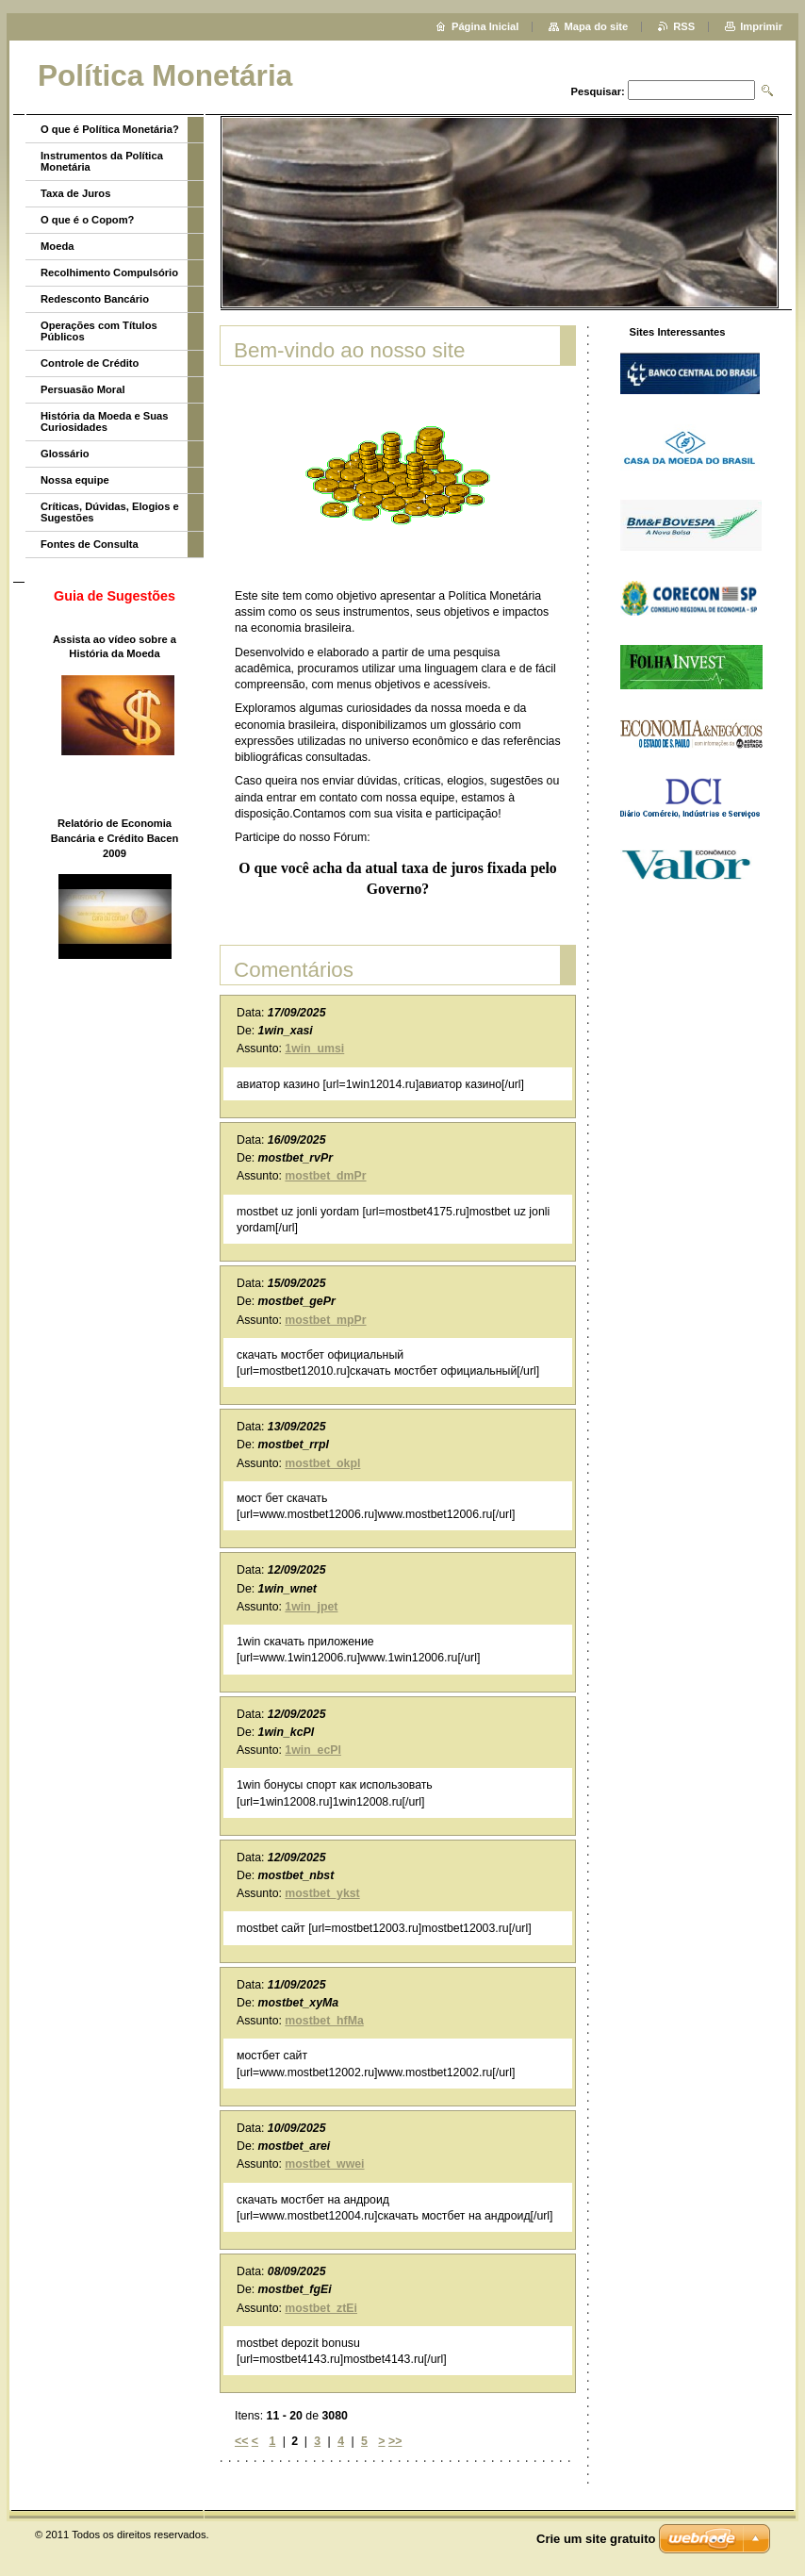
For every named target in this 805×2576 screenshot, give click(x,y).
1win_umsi (314, 1048)
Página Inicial (485, 26)
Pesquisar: (598, 91)
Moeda (57, 246)
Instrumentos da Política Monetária (102, 161)
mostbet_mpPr (325, 1320)
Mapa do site (596, 26)
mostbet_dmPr (325, 1175)
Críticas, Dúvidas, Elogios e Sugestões (110, 512)
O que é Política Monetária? (110, 129)
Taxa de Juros (75, 193)
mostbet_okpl (322, 1463)
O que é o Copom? (87, 219)
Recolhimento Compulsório (109, 272)
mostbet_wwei (324, 2164)
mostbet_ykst (322, 1893)
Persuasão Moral (83, 389)
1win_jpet (311, 1606)
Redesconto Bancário (95, 299)
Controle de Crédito (90, 363)
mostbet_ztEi (321, 2308)
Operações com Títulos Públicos (99, 331)
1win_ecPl (313, 1750)
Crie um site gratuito (595, 2539)
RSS (684, 26)
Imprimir (761, 26)
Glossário (65, 453)
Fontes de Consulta (90, 544)
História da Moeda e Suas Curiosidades (105, 421)
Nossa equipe (75, 480)
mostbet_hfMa (324, 2020)
